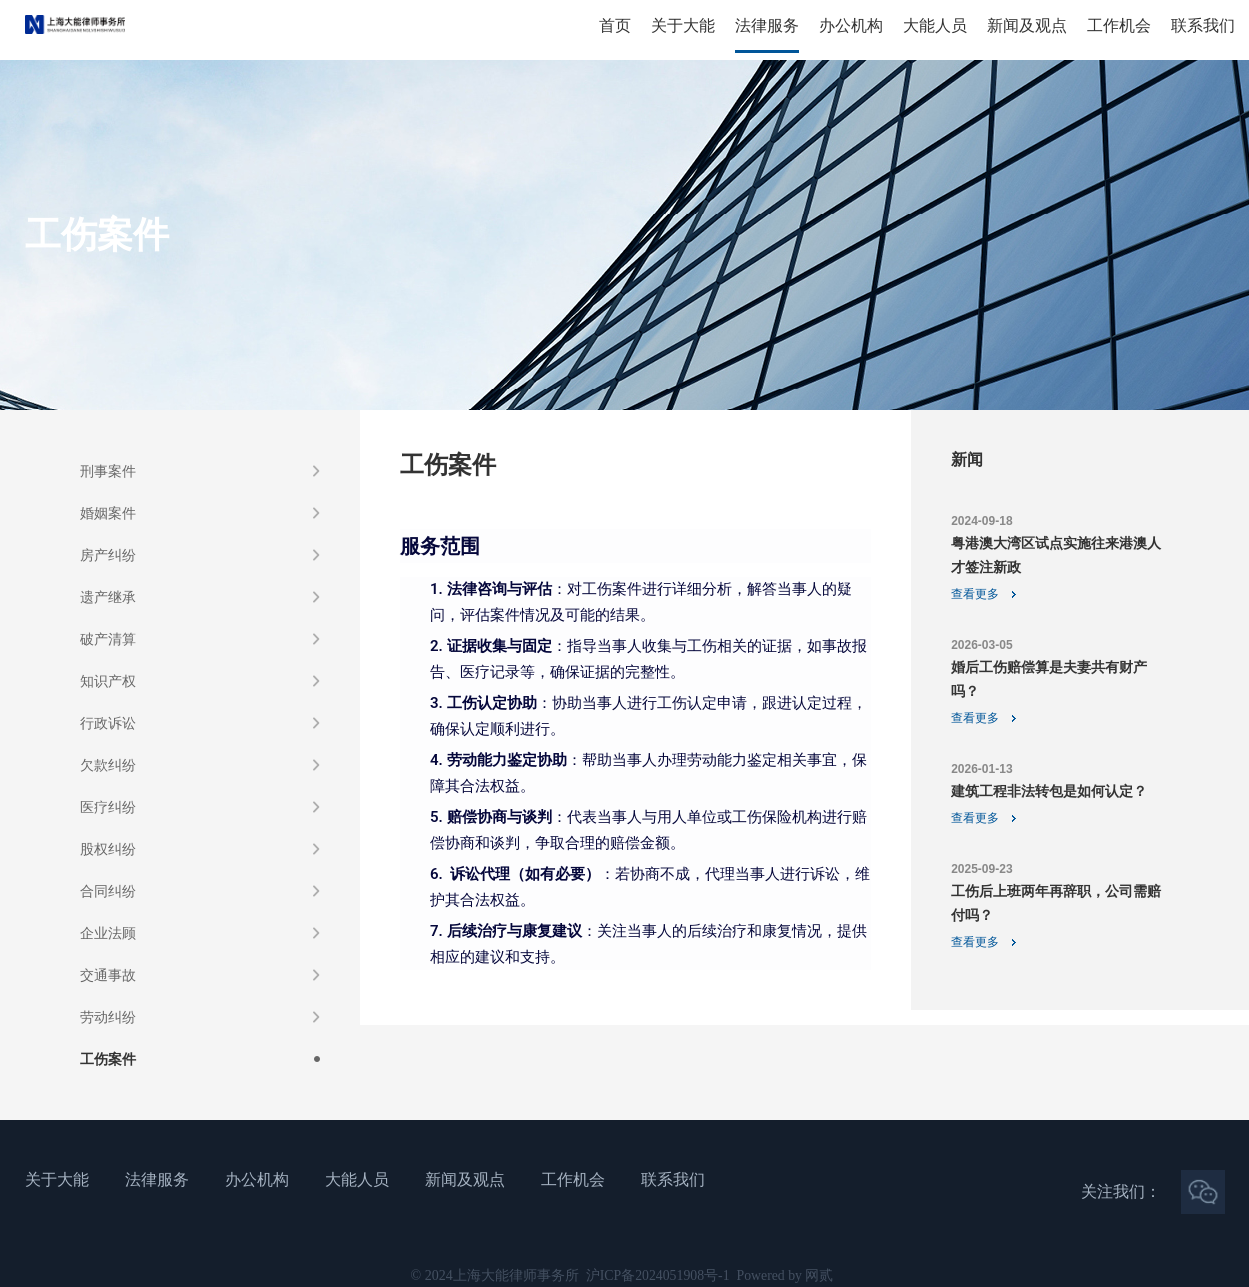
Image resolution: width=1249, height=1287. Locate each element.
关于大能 (683, 25)
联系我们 (1203, 25)
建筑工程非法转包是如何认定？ (1049, 791)
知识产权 (108, 681)
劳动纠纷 (108, 1017)
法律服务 (767, 25)
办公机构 (851, 25)
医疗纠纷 (108, 807)
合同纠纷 (108, 891)
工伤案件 (108, 1059)
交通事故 (108, 975)
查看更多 (975, 594)
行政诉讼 (108, 723)
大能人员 (935, 25)
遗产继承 (108, 597)
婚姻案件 (108, 513)
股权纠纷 (108, 849)
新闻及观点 (1027, 25)
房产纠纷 (108, 555)
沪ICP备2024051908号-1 (656, 1275)
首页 (615, 25)
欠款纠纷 (108, 765)
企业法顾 (108, 933)
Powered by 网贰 (786, 1275)
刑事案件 (108, 471)
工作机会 (1119, 25)
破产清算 (108, 639)
